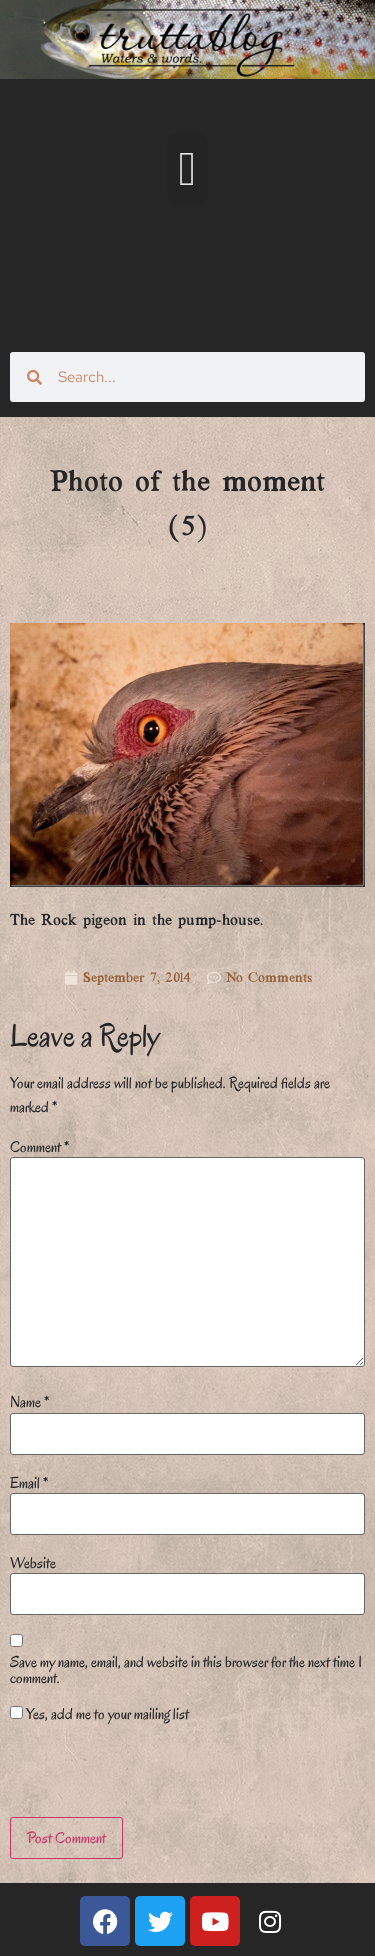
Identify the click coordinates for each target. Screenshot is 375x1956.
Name (29, 1402)
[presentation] (147, 1774)
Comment (39, 1147)
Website (33, 1563)
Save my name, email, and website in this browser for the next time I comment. (186, 1670)
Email (29, 1483)
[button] (188, 169)
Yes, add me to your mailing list (99, 1714)
